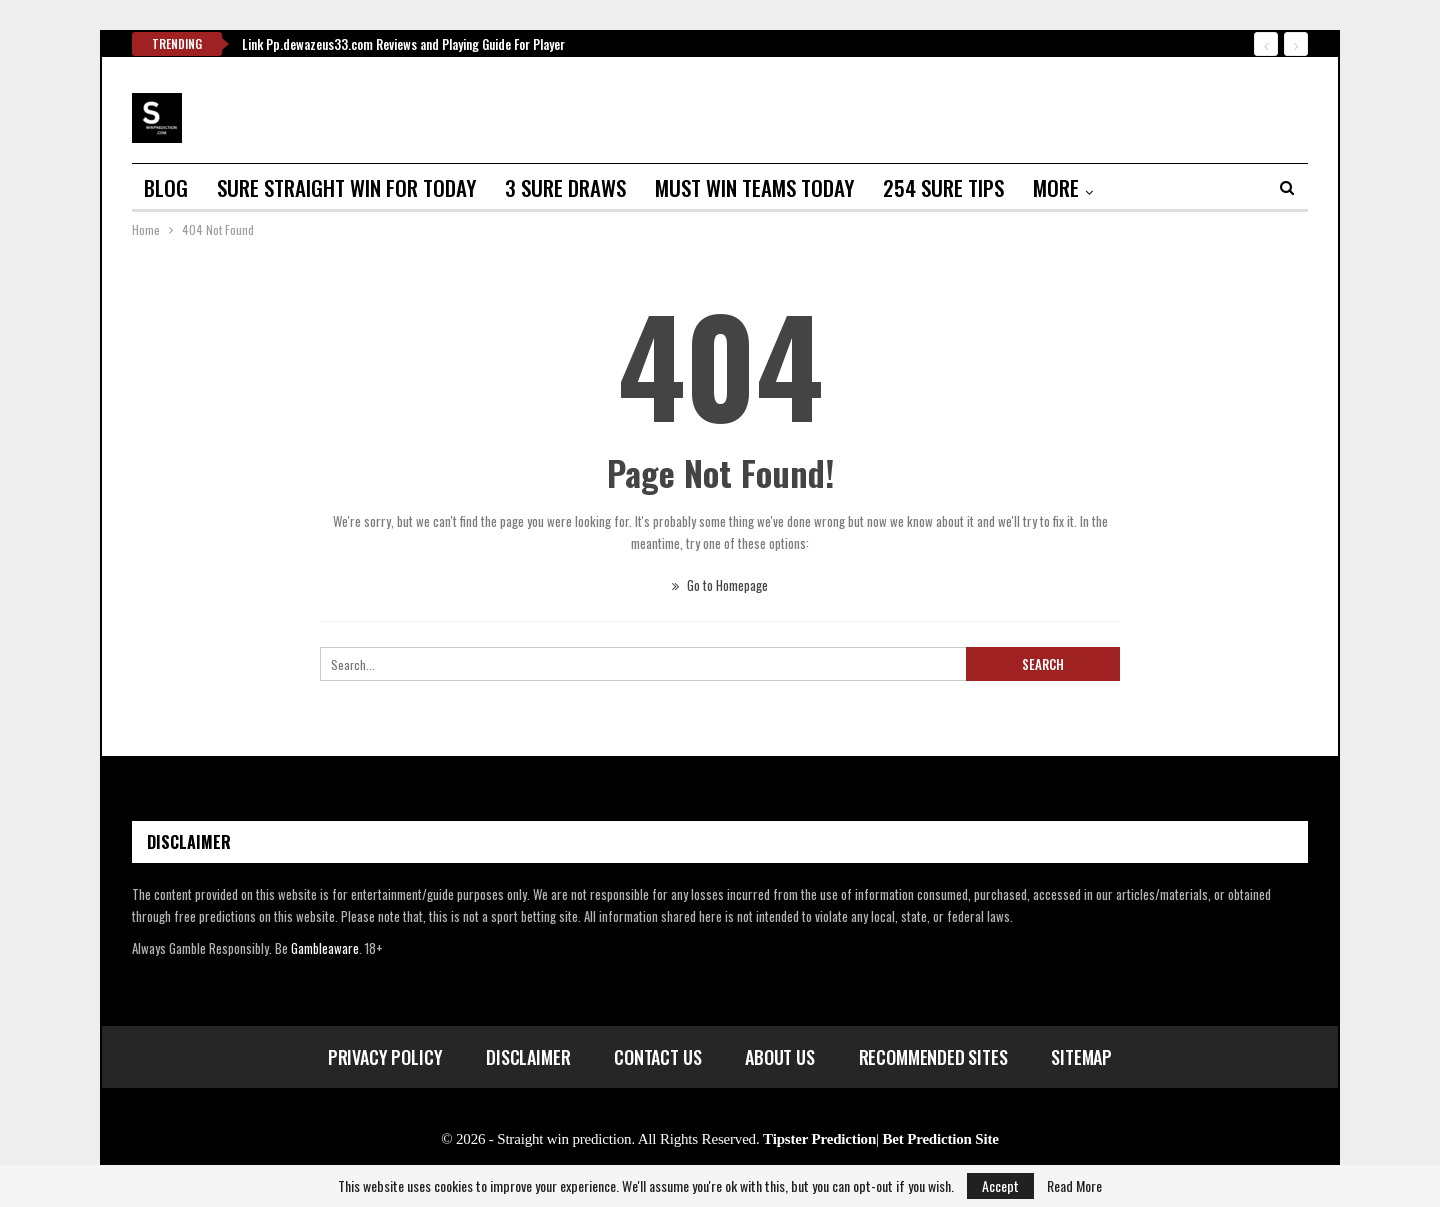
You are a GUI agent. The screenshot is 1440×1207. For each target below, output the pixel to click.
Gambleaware (325, 948)
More (1056, 187)
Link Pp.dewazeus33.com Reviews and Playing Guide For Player (403, 44)
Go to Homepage (720, 585)
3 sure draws (565, 187)
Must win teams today (754, 187)
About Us (780, 1057)
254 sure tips (943, 187)
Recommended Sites (933, 1057)
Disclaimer (528, 1057)
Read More (1074, 1186)
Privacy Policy (385, 1057)
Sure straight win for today (346, 187)
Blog (166, 187)
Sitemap (1081, 1057)
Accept (1000, 1185)
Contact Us (657, 1057)
